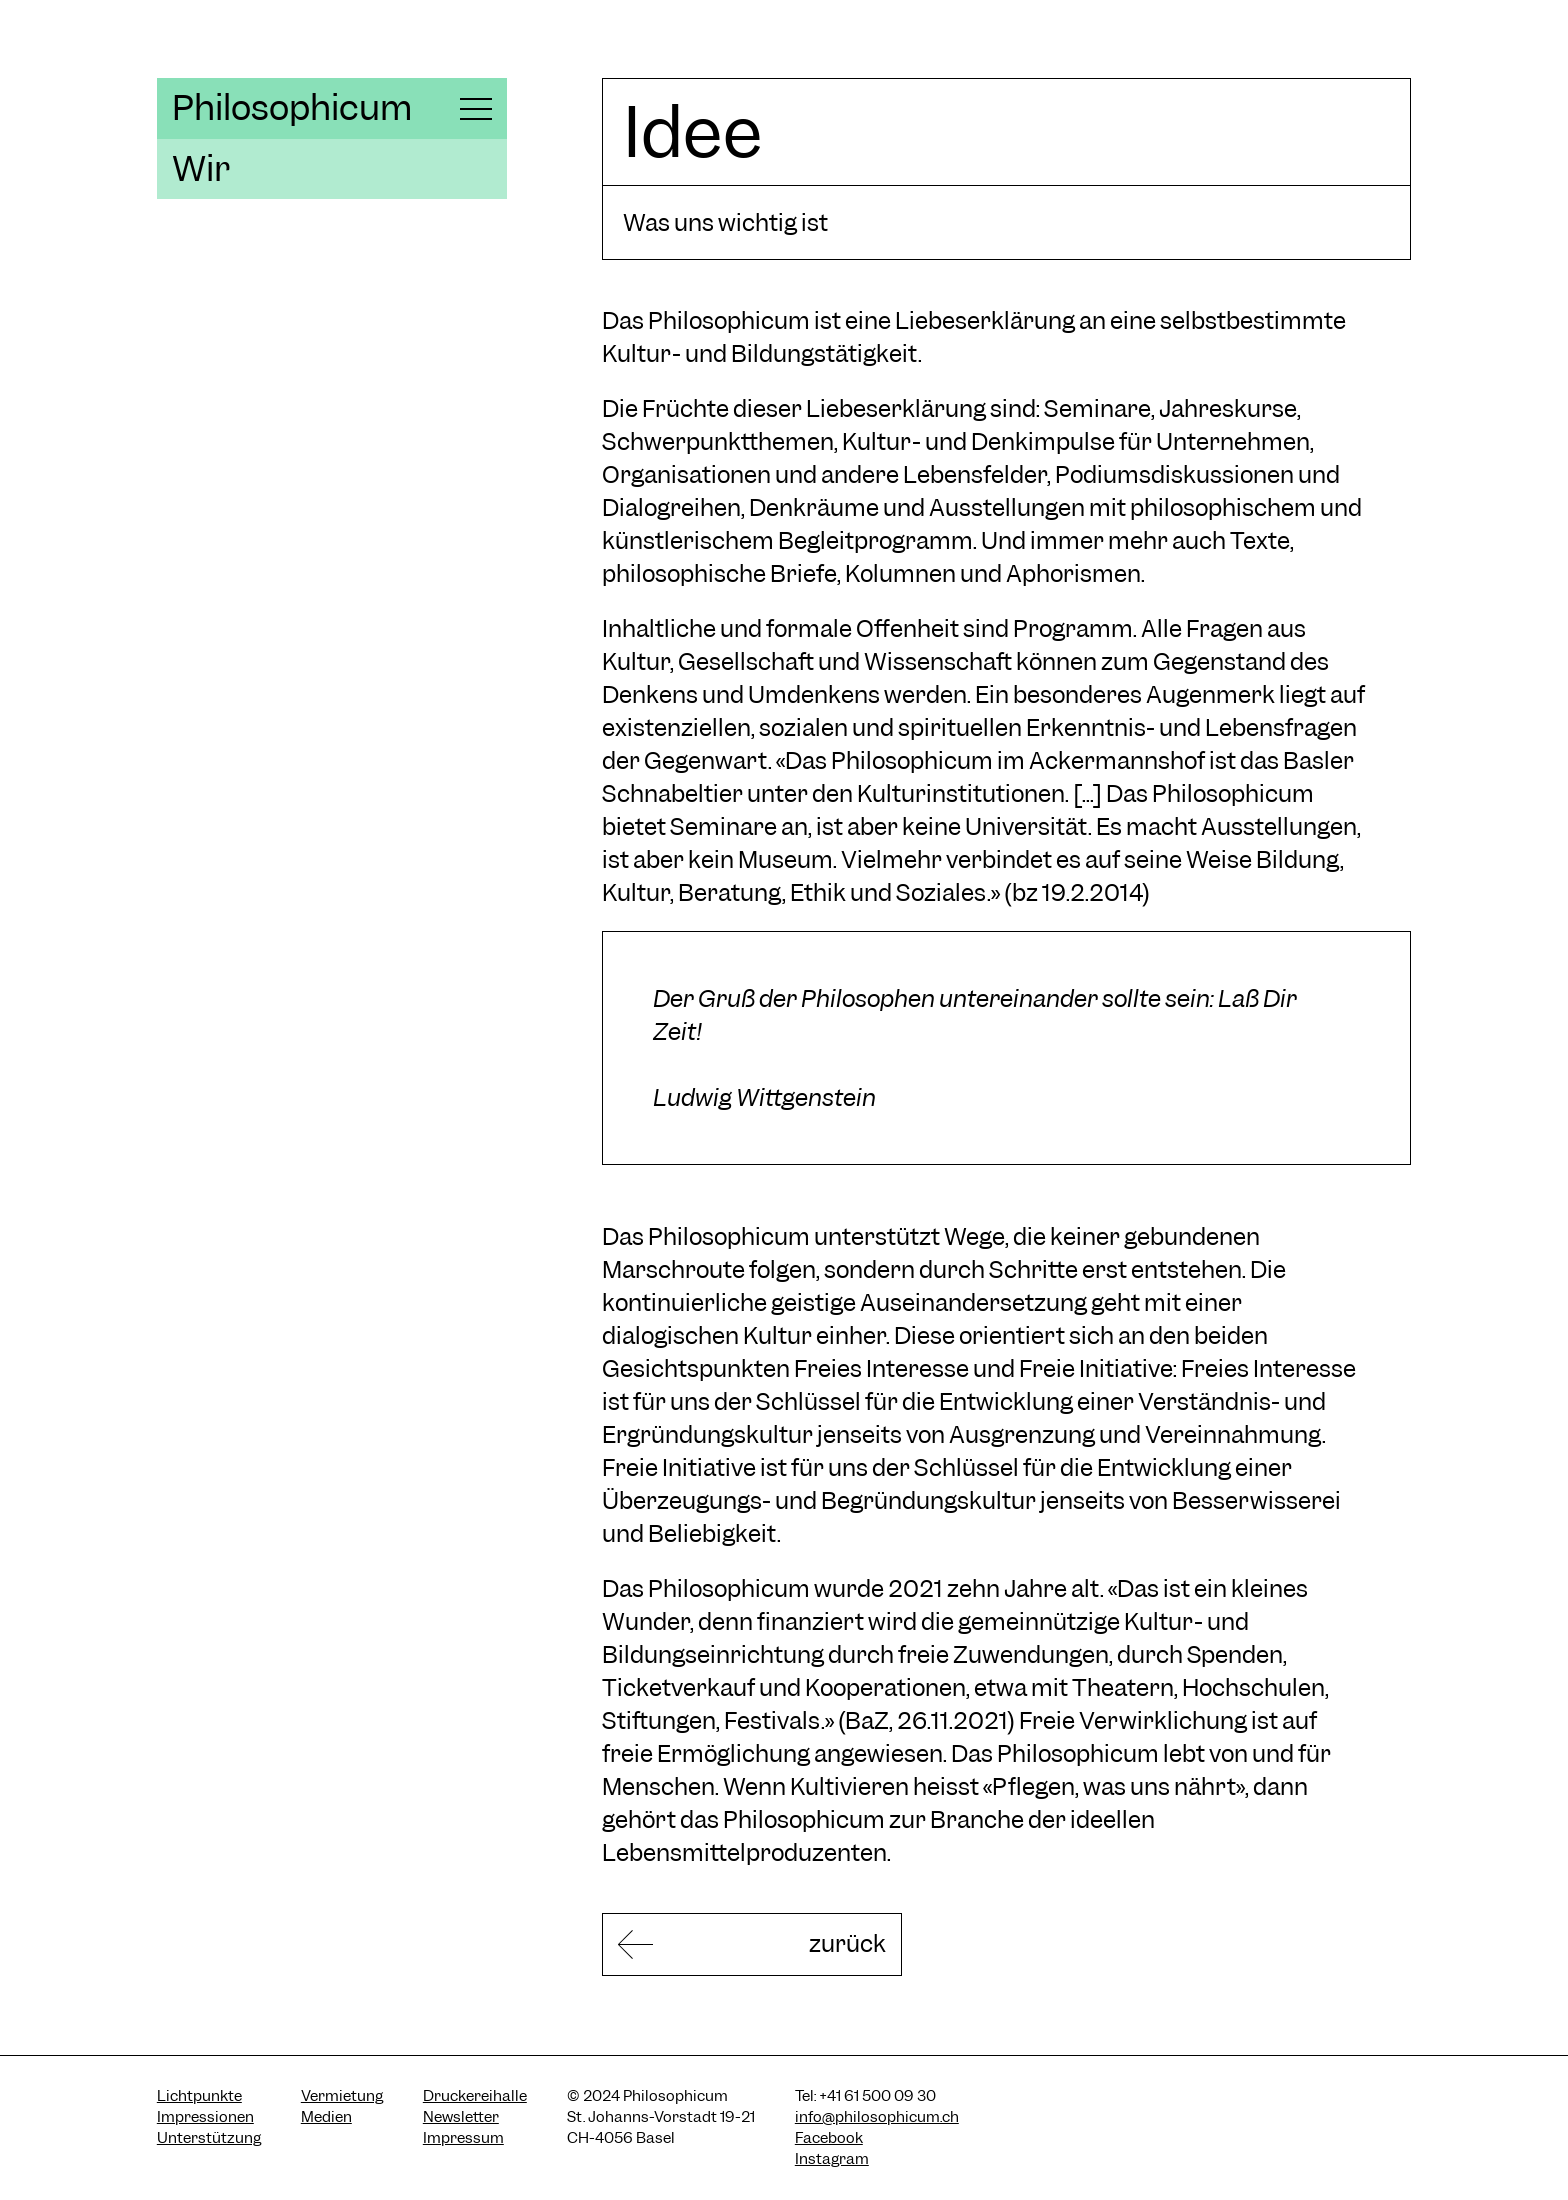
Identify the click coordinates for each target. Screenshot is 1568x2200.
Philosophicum (292, 108)
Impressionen (205, 2117)
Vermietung (342, 2096)
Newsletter (461, 2117)
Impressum (463, 2138)
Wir (201, 169)
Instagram (832, 2159)
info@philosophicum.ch (877, 2117)
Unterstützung (209, 2138)
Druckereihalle (475, 2096)
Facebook (829, 2138)
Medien (326, 2117)
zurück (847, 1943)
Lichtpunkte (199, 2096)
